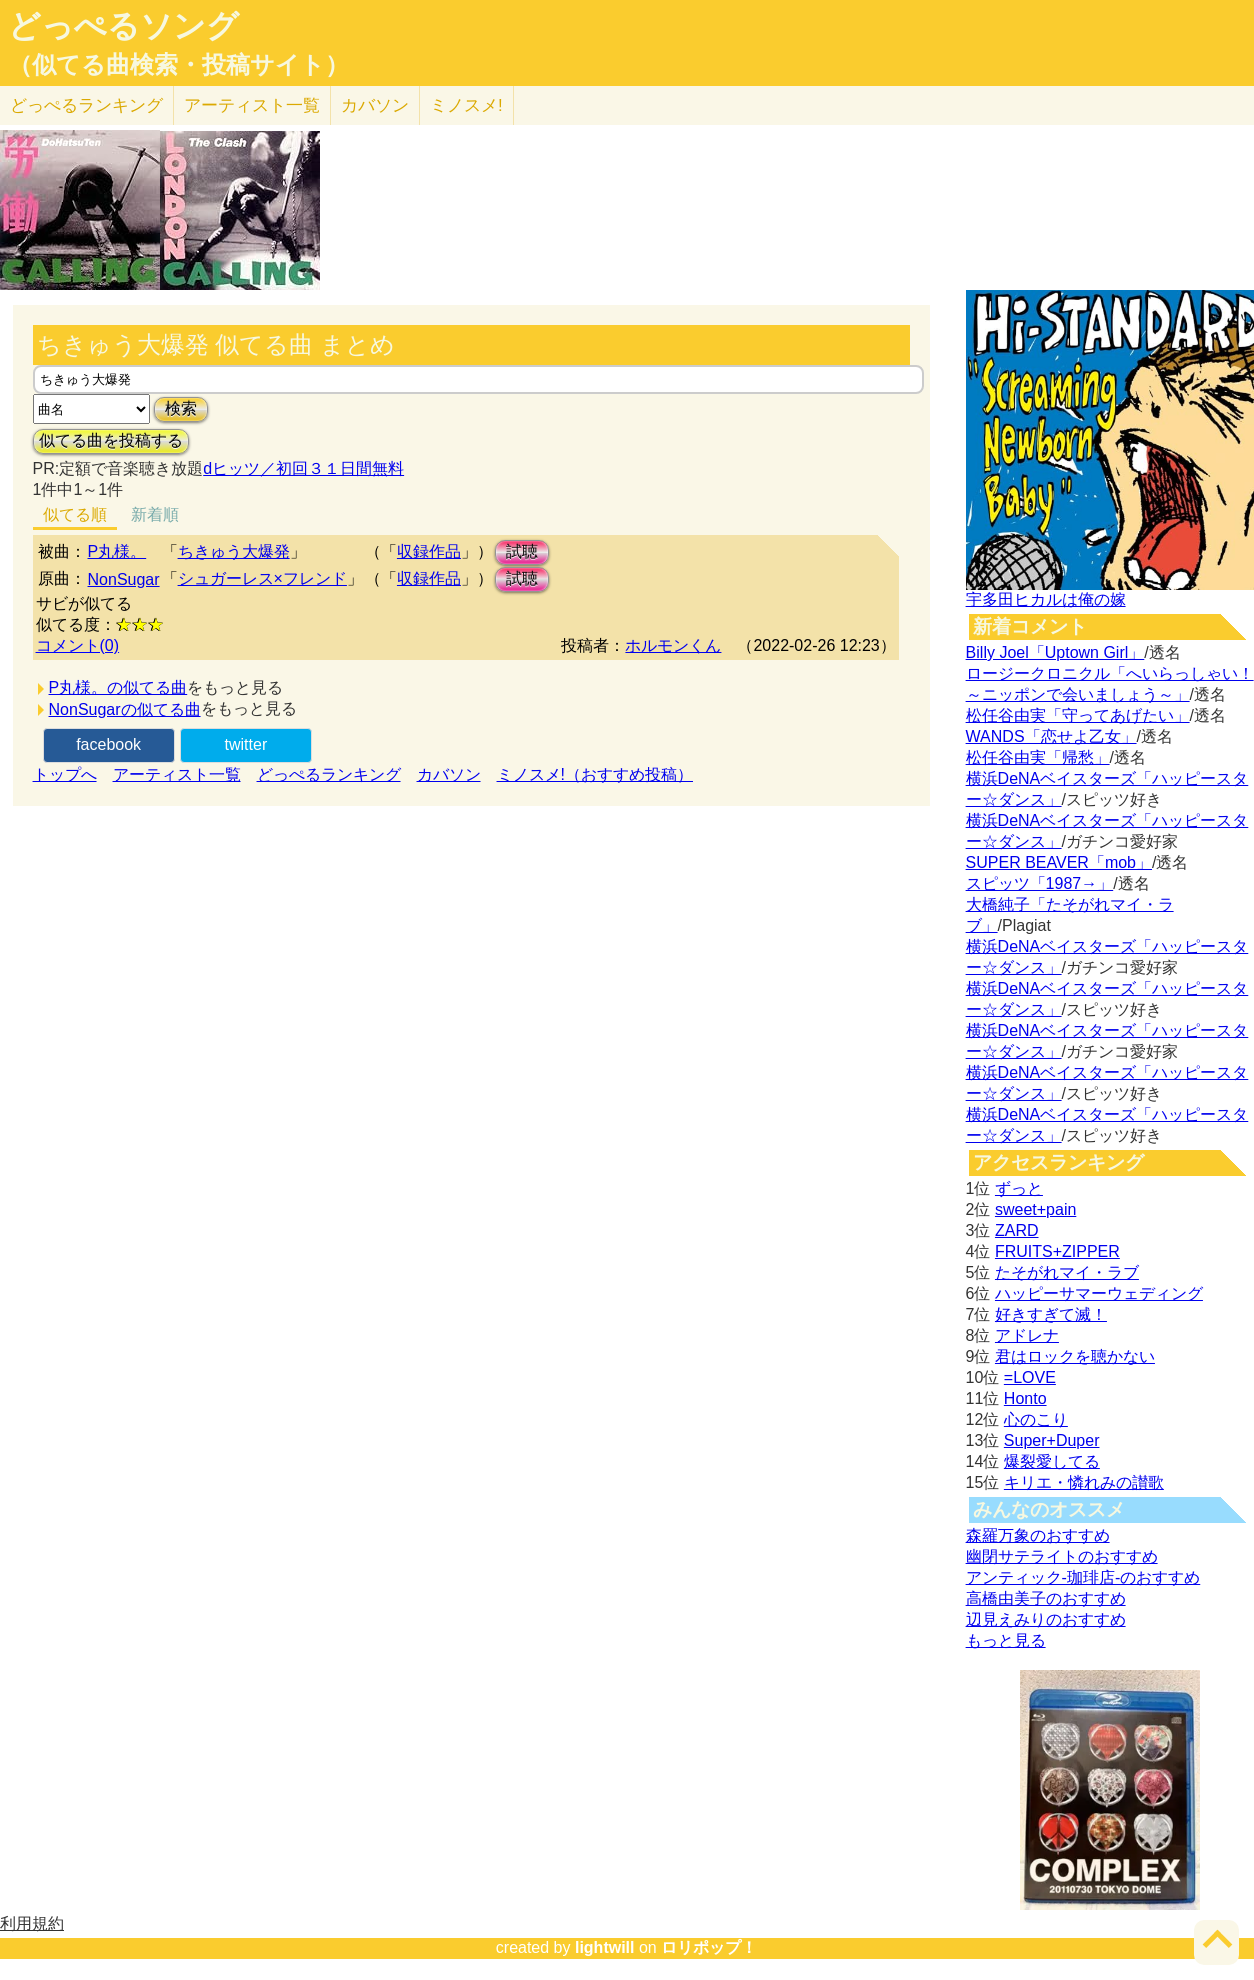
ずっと (1019, 1188)
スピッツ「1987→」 (1040, 883)
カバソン (375, 105)
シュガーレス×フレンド (262, 578)
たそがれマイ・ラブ (1067, 1272)
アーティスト (252, 105)
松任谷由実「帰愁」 (1038, 757)
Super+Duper (1052, 1440)
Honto (1025, 1398)
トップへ (65, 774)
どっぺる (86, 105)
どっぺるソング (123, 26)
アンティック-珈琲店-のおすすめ (1083, 1577)
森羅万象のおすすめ (1038, 1535)
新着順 (155, 514)
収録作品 (429, 551)
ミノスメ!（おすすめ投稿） (595, 774)
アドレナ (1027, 1335)
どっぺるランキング (329, 774)
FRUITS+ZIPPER (1057, 1251)
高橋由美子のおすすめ (1046, 1598)
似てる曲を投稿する (111, 440)
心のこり (1036, 1419)
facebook (108, 744)
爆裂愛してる (1052, 1461)
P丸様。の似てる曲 (118, 687)
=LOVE (1030, 1377)
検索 (181, 408)
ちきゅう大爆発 (234, 551)
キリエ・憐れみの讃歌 (1084, 1482)
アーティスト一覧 (177, 774)
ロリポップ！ (709, 1947)
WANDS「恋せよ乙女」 (1051, 736)
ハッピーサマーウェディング (1099, 1293)
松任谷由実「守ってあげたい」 (1078, 715)
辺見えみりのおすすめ (1046, 1619)
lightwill (605, 1947)
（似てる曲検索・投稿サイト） (178, 65)
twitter (246, 744)
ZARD (1017, 1230)
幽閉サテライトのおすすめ (1062, 1556)
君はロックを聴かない (1075, 1356)
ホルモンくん (673, 645)
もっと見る (1006, 1640)
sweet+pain (1035, 1209)
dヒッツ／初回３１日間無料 (303, 468)
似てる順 (75, 514)
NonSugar (124, 579)
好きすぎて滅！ (1051, 1314)
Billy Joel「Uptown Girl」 (1055, 652)
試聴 (522, 551)
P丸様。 (117, 551)
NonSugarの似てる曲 (125, 709)
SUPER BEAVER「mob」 (1059, 862)
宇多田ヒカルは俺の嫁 (1046, 599)
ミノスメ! (466, 105)
